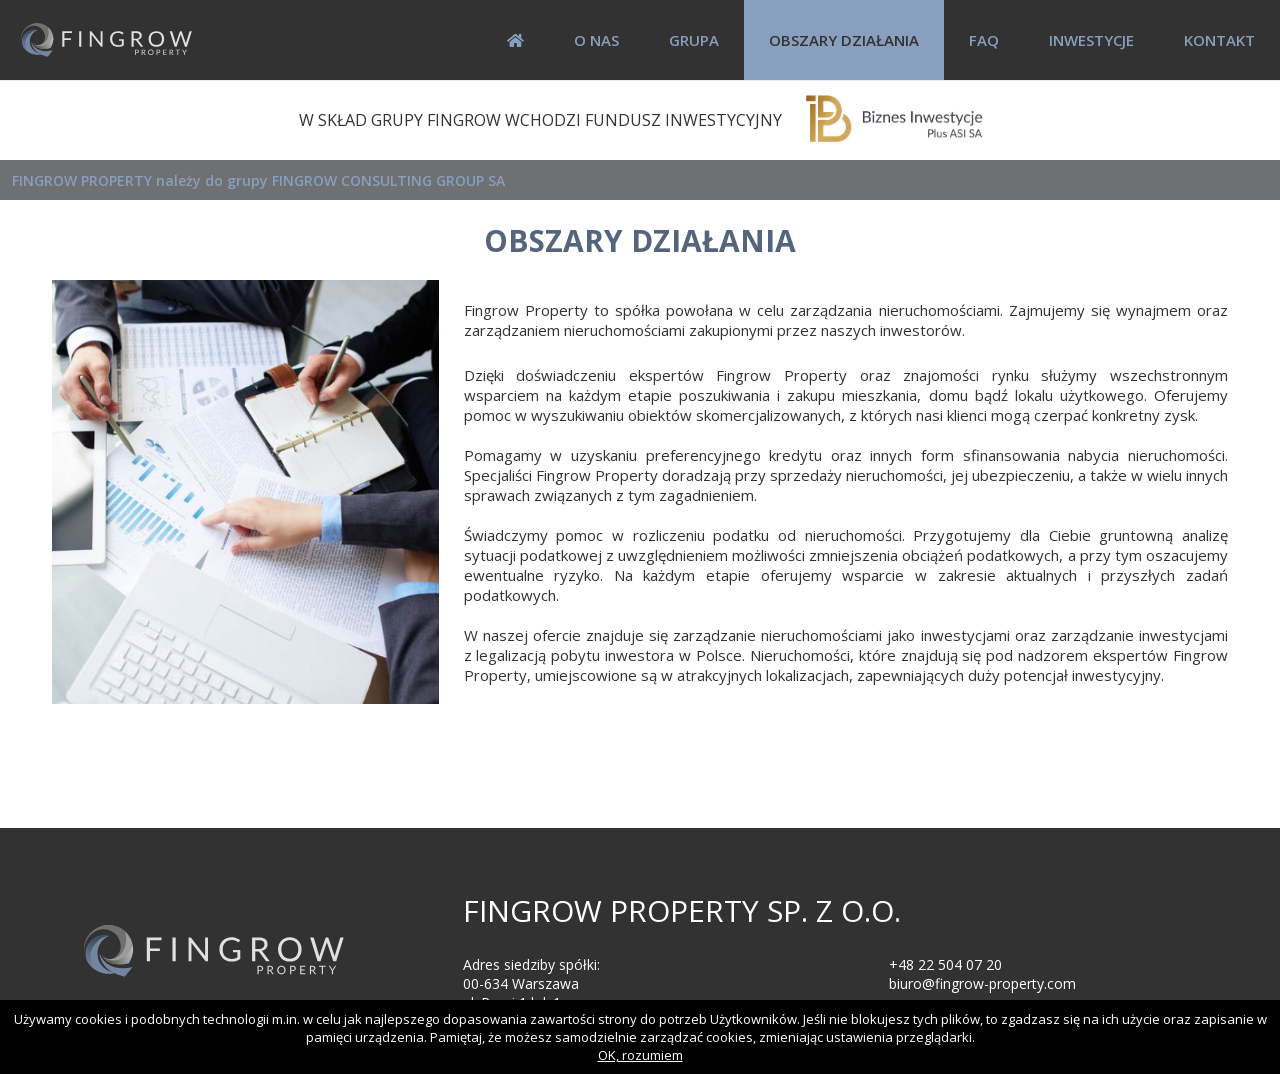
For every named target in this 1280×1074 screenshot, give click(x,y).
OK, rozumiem (640, 1055)
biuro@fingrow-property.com (982, 983)
